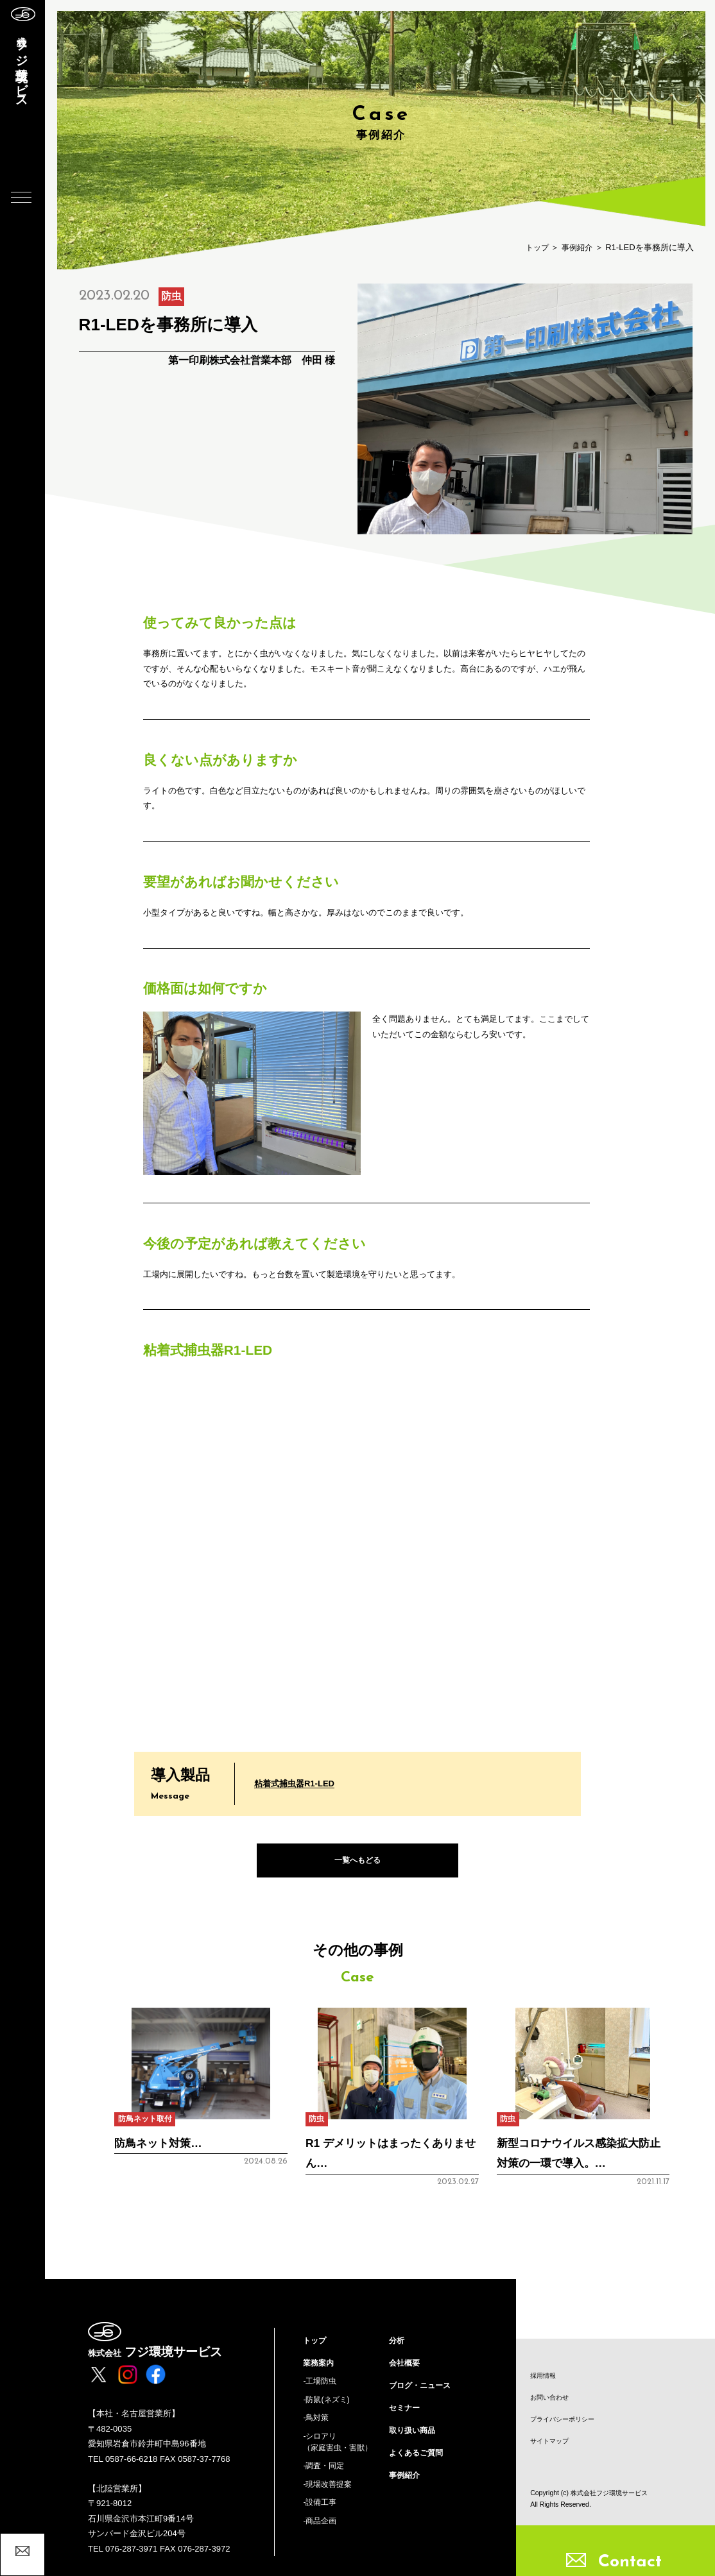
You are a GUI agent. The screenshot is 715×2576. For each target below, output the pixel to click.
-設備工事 (321, 2514)
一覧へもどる (357, 1862)
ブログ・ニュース (422, 2390)
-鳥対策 (317, 2425)
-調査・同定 (325, 2475)
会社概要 (405, 2367)
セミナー (405, 2414)
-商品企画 (321, 2533)
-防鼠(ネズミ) (328, 2406)
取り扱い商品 (414, 2437)
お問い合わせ (551, 2398)
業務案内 (319, 2367)
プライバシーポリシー (565, 2420)
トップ (533, 247)
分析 (397, 2343)
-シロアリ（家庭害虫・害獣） (340, 2450)
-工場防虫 (321, 2386)
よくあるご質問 (418, 2461)
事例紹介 (575, 247)
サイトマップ (551, 2443)
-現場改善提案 (329, 2495)
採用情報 (544, 2374)
